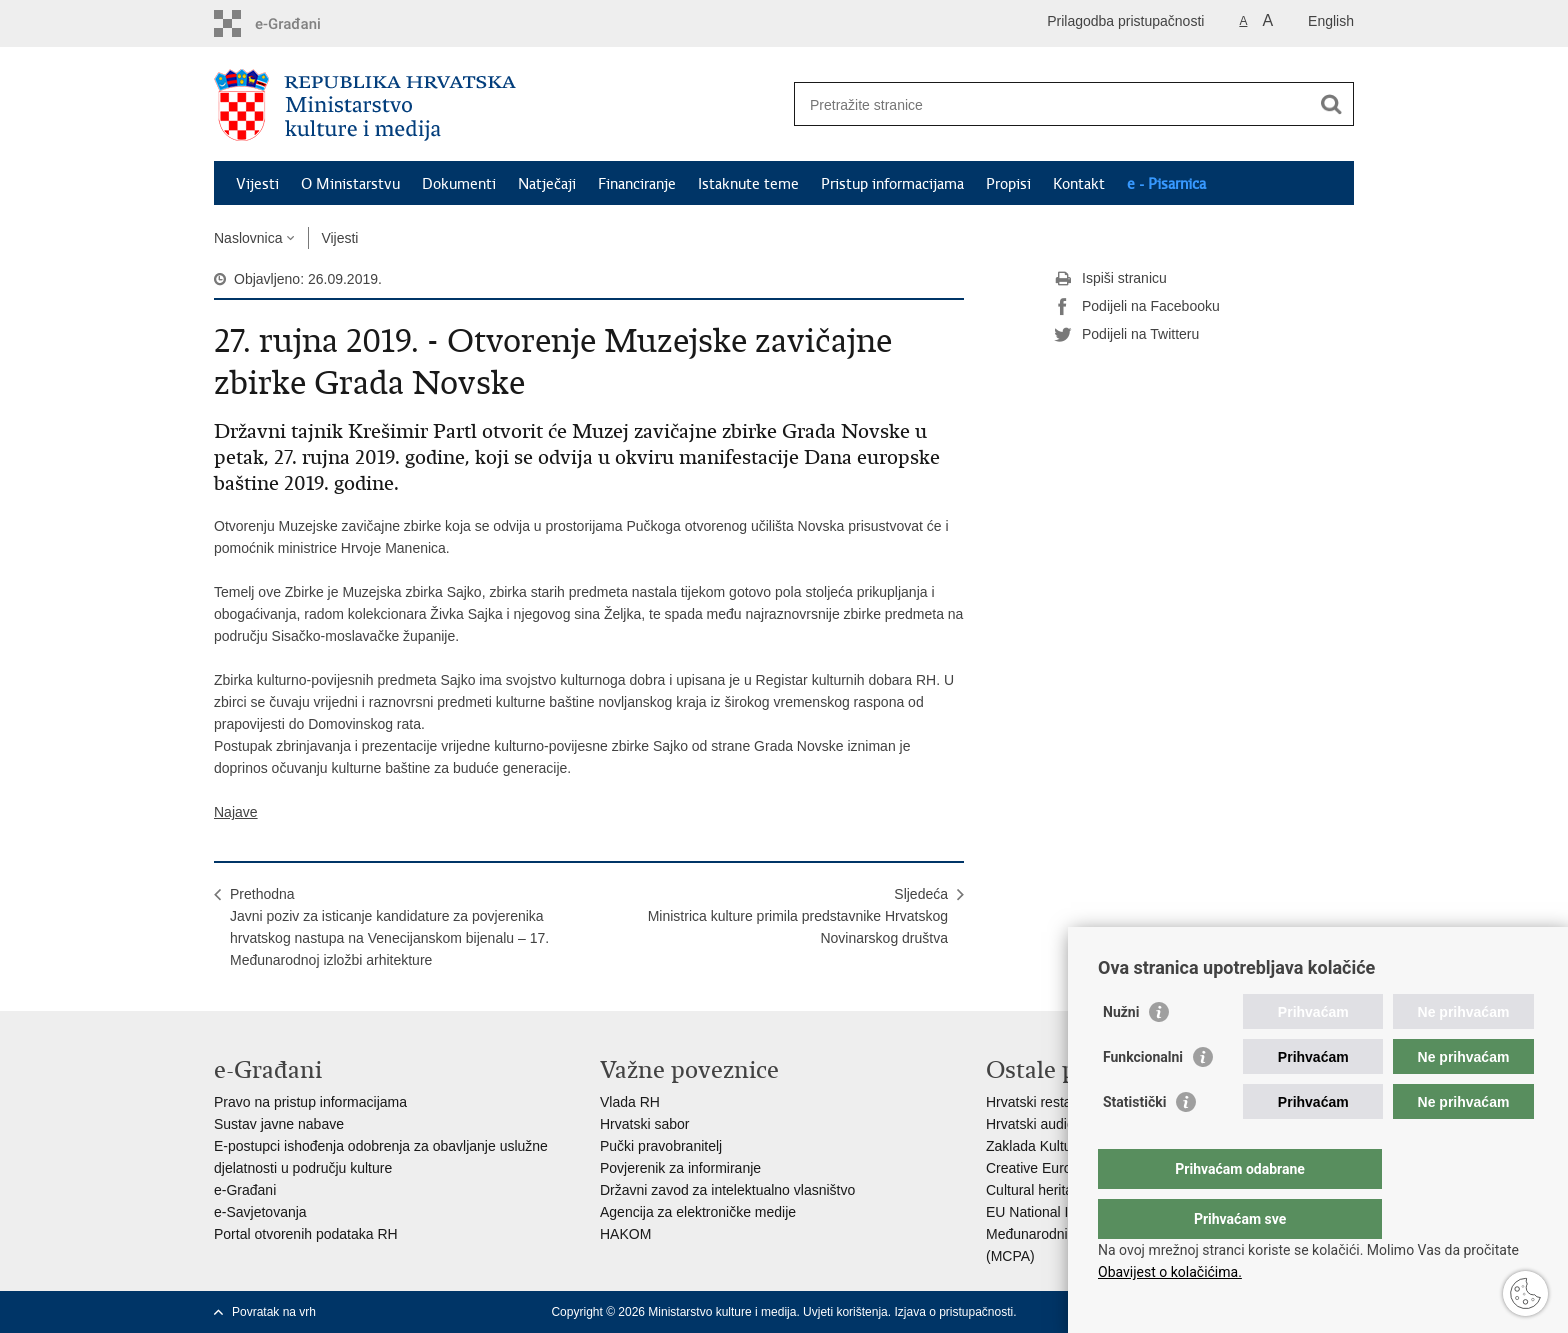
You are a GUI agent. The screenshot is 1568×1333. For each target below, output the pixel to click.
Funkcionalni (1143, 1097)
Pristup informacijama (892, 184)
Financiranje (637, 184)
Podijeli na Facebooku (1137, 307)
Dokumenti (459, 184)
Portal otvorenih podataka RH (306, 1234)
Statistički (1134, 1142)
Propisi (1008, 184)
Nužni (1121, 1052)
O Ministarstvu (350, 184)
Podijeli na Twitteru (1126, 335)
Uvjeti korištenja (845, 1312)
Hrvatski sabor (644, 1124)
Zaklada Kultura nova (1052, 1146)
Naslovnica (248, 238)
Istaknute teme (748, 184)
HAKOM (625, 1234)
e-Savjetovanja (260, 1212)
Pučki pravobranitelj (661, 1146)
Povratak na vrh (274, 1312)
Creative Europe (1036, 1168)
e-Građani (245, 1190)
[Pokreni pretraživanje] (1331, 104)
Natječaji (547, 184)
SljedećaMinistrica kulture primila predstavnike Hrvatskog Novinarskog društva (798, 916)
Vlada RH (630, 1102)
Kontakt (1079, 184)
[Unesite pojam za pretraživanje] (1052, 104)
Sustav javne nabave (279, 1124)
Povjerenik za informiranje (680, 1168)
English (1331, 21)
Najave (236, 812)
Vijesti (257, 184)
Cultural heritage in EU (1056, 1190)
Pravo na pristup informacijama (310, 1102)
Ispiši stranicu (1110, 279)
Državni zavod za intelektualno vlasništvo (727, 1190)
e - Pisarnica (1166, 184)
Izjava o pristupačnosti (953, 1312)
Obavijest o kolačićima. (1170, 1272)
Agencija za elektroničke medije (698, 1212)
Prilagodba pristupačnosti (1125, 21)
